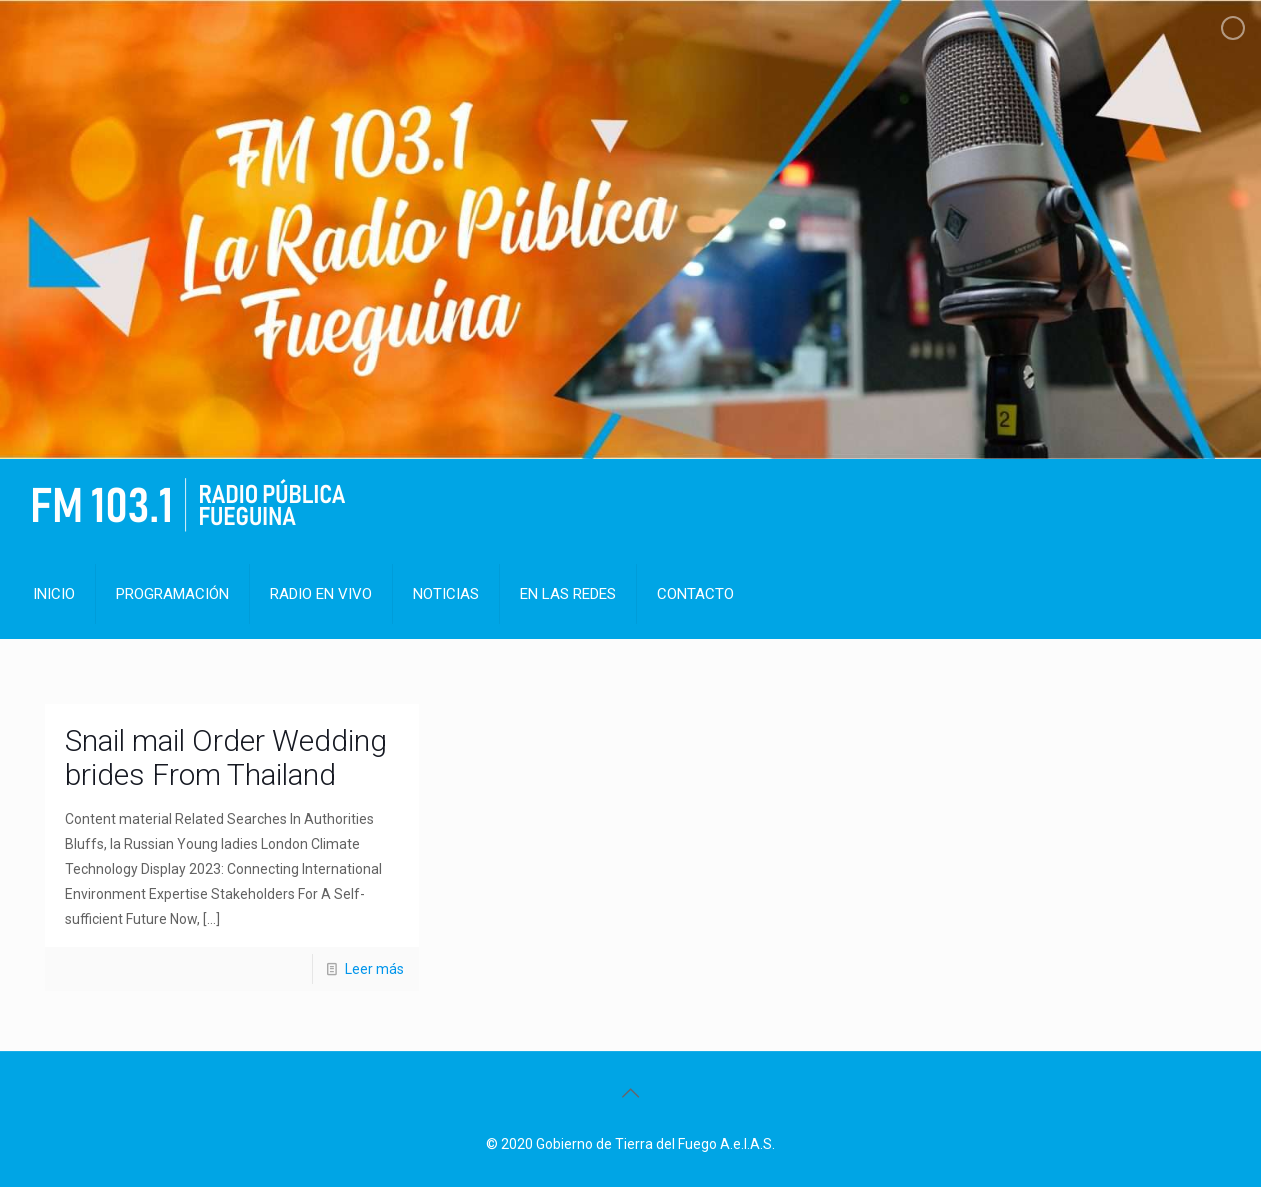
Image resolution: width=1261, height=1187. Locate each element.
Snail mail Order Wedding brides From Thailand (226, 757)
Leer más (374, 969)
